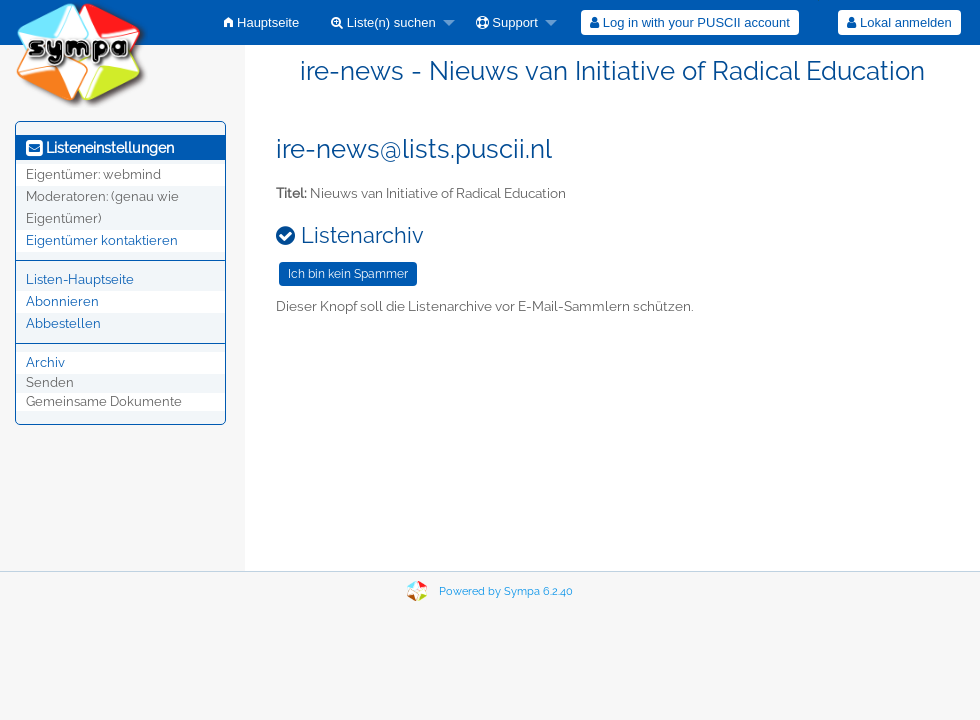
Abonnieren (62, 301)
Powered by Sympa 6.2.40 (506, 591)
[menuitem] (261, 22)
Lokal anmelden (899, 22)
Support (507, 22)
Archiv (45, 362)
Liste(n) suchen (383, 22)
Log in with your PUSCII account (690, 22)
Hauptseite (261, 22)
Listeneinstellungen (100, 148)
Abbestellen (63, 323)
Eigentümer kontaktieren (102, 240)
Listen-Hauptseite (80, 279)
